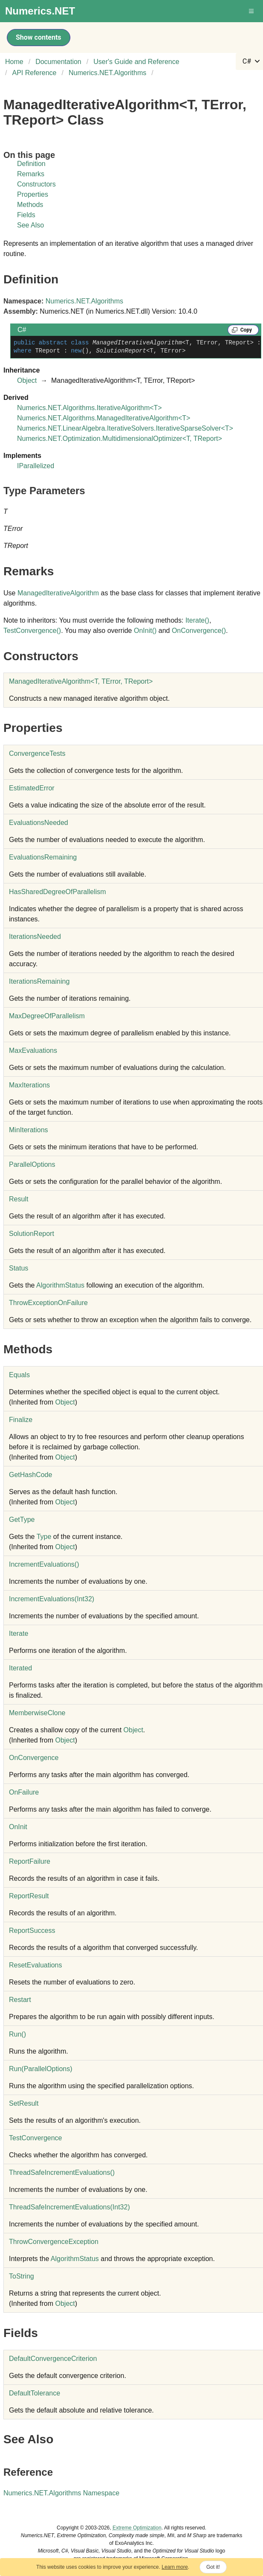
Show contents (38, 37)
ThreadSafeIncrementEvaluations (62, 2172)
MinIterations (28, 1130)
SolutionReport (31, 1233)
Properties (32, 194)
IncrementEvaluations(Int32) (51, 1599)
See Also (30, 225)
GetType (22, 1519)
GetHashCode (30, 1474)
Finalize (20, 1419)
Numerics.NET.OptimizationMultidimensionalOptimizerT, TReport (119, 438)
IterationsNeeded (35, 936)
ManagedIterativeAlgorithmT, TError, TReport (81, 681)
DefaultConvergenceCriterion (53, 2358)
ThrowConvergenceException (53, 2241)
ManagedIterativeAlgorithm (58, 593)
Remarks (30, 174)
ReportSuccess (32, 1930)
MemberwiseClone (37, 1712)
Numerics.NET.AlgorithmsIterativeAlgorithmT (89, 407)
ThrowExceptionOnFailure (48, 1302)
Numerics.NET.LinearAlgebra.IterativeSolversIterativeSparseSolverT (125, 428)
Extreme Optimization (137, 2528)
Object (27, 380)
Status (18, 1268)
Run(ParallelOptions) (40, 2068)
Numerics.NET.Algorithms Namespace (61, 2493)
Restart (20, 1999)
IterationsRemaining (39, 981)
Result (18, 1199)
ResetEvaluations (35, 1965)
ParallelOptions (32, 1164)
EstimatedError (32, 788)
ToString (21, 2276)
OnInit (145, 630)
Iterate (197, 620)
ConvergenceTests (37, 753)
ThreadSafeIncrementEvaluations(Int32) (69, 2207)
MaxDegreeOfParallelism (47, 1016)
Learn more (175, 2567)
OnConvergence (199, 630)
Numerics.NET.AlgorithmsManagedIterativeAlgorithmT (103, 418)
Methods (30, 204)
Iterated (20, 1668)
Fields (26, 215)
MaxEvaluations (33, 1050)
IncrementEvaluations (44, 1564)
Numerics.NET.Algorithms (84, 301)
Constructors (36, 184)
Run (17, 2034)
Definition (31, 163)
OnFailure (24, 1792)
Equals (19, 1374)
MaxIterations (29, 1085)
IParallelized (35, 465)
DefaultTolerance (34, 2393)
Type (44, 1536)
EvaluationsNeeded (38, 822)
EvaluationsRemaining (43, 857)
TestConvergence (32, 630)
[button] (252, 11)
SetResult (23, 2103)
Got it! (213, 2567)
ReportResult (29, 1896)
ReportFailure (29, 1861)
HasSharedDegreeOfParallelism (57, 891)
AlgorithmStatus (60, 1285)
